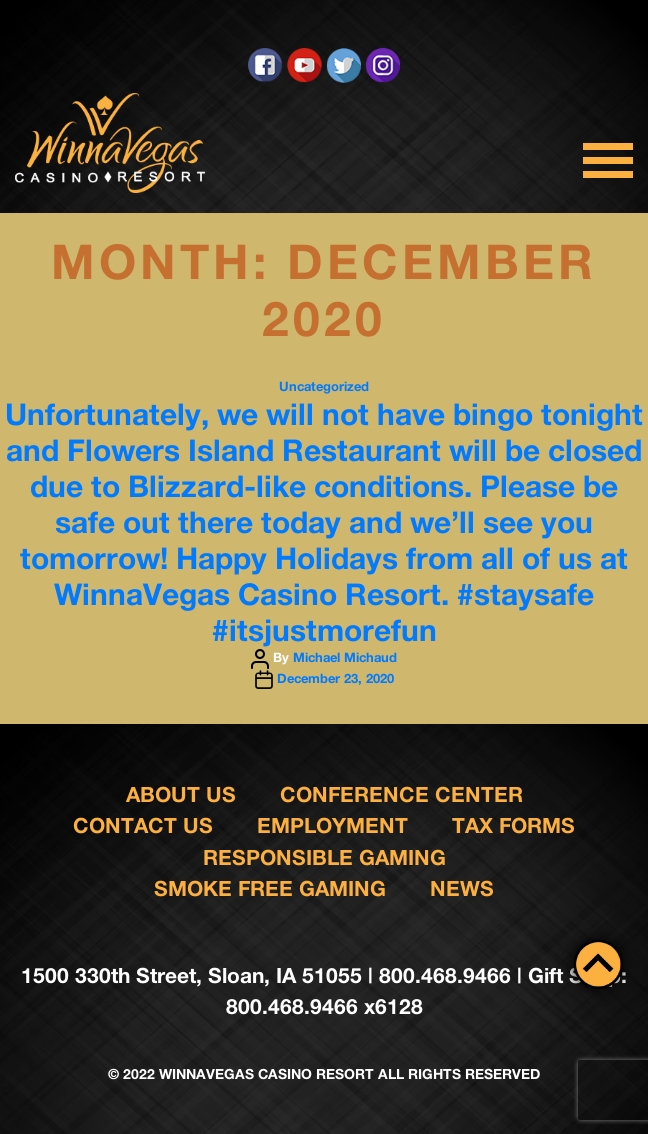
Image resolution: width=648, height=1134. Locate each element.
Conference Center (401, 794)
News (462, 888)
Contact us (143, 825)
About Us (181, 794)
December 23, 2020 (335, 678)
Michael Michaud (345, 657)
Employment (332, 825)
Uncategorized (324, 386)
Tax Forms (513, 825)
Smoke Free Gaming (270, 888)
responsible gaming (324, 857)
